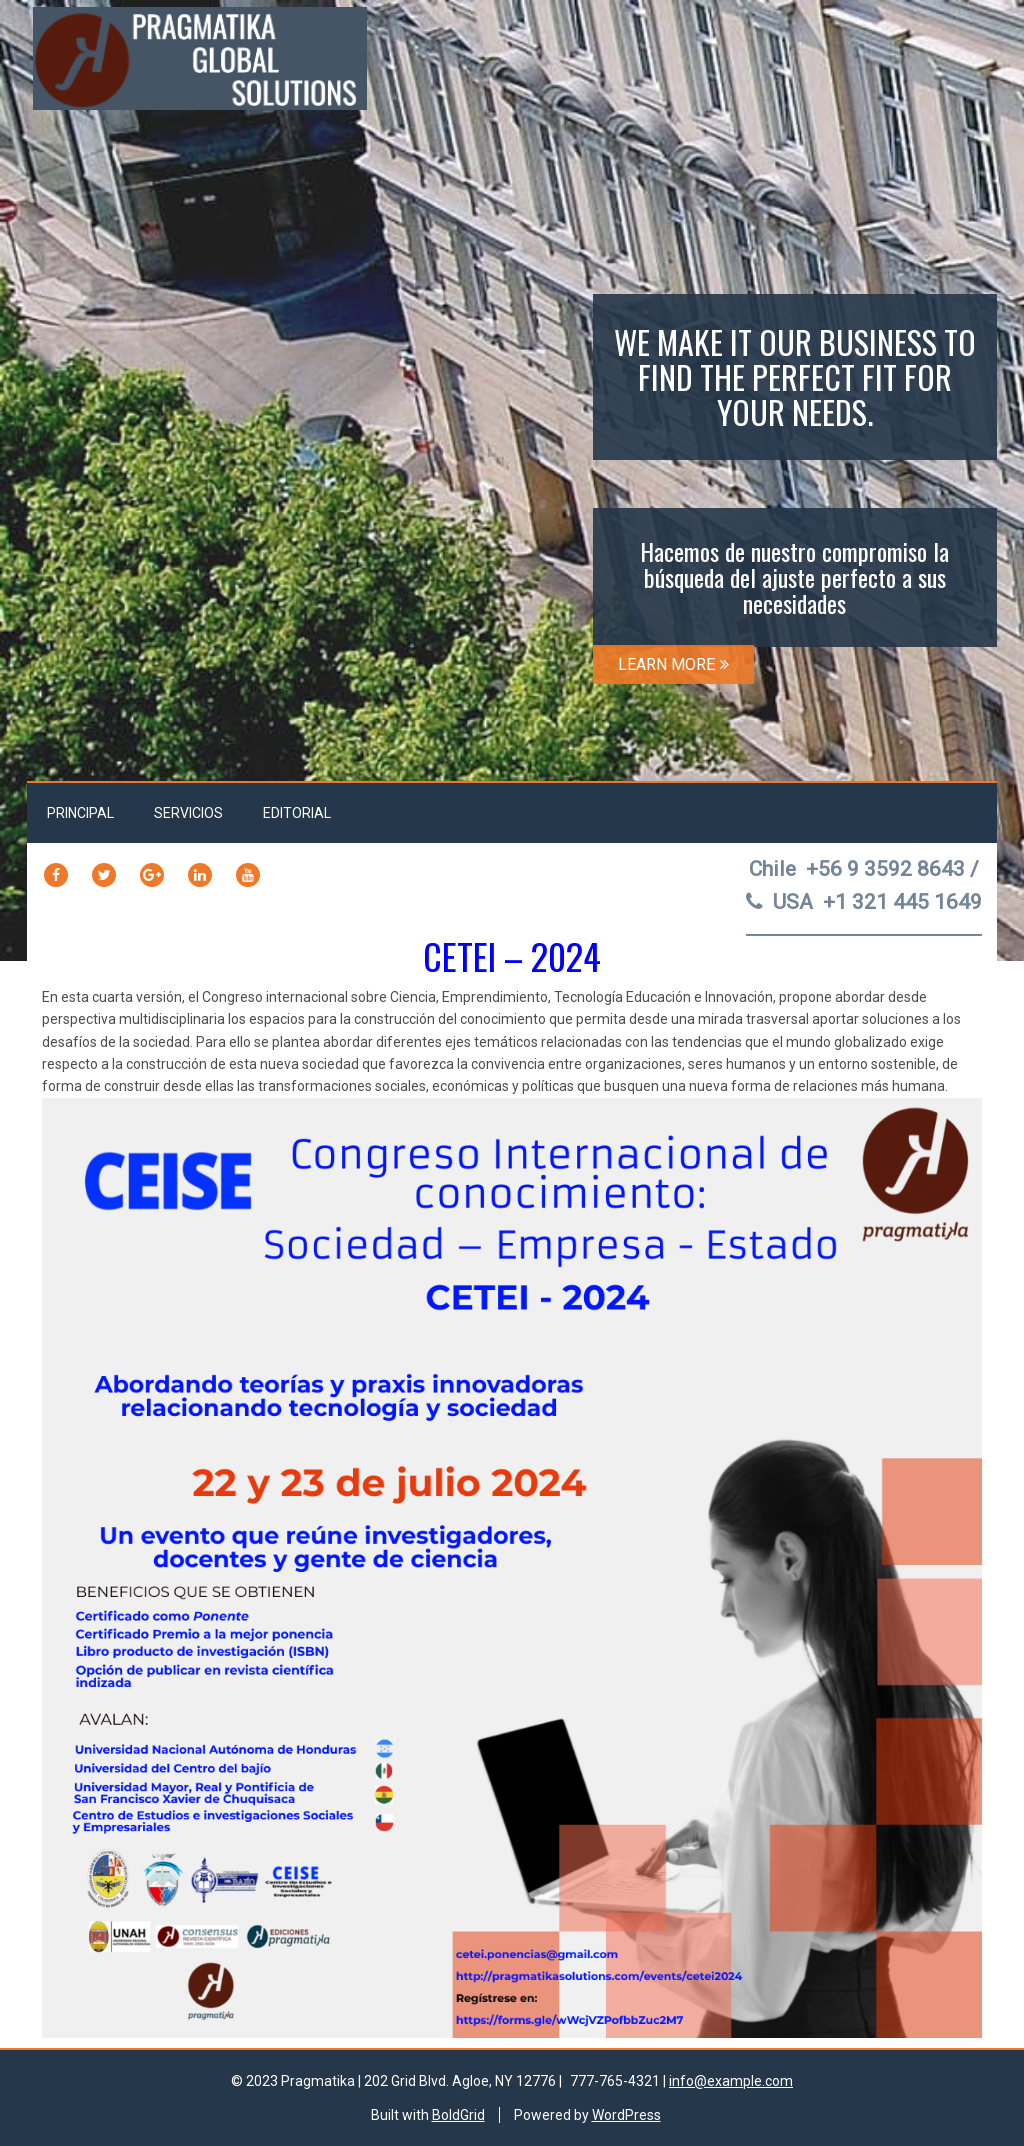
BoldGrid (458, 2115)
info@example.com (731, 2081)
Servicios (188, 813)
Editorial (297, 813)
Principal (80, 813)
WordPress (626, 2115)
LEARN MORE (673, 664)
